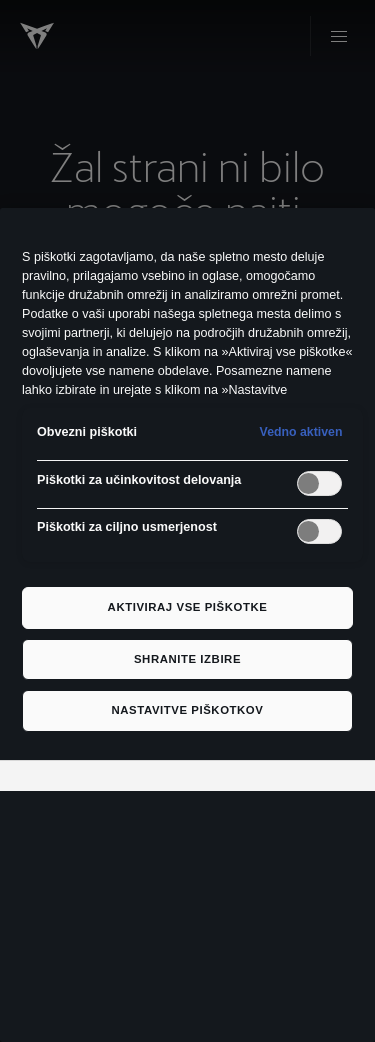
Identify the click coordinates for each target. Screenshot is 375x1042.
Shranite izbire (187, 659)
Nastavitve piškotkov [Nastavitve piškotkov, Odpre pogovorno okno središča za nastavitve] (188, 710)
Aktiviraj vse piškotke (188, 607)
